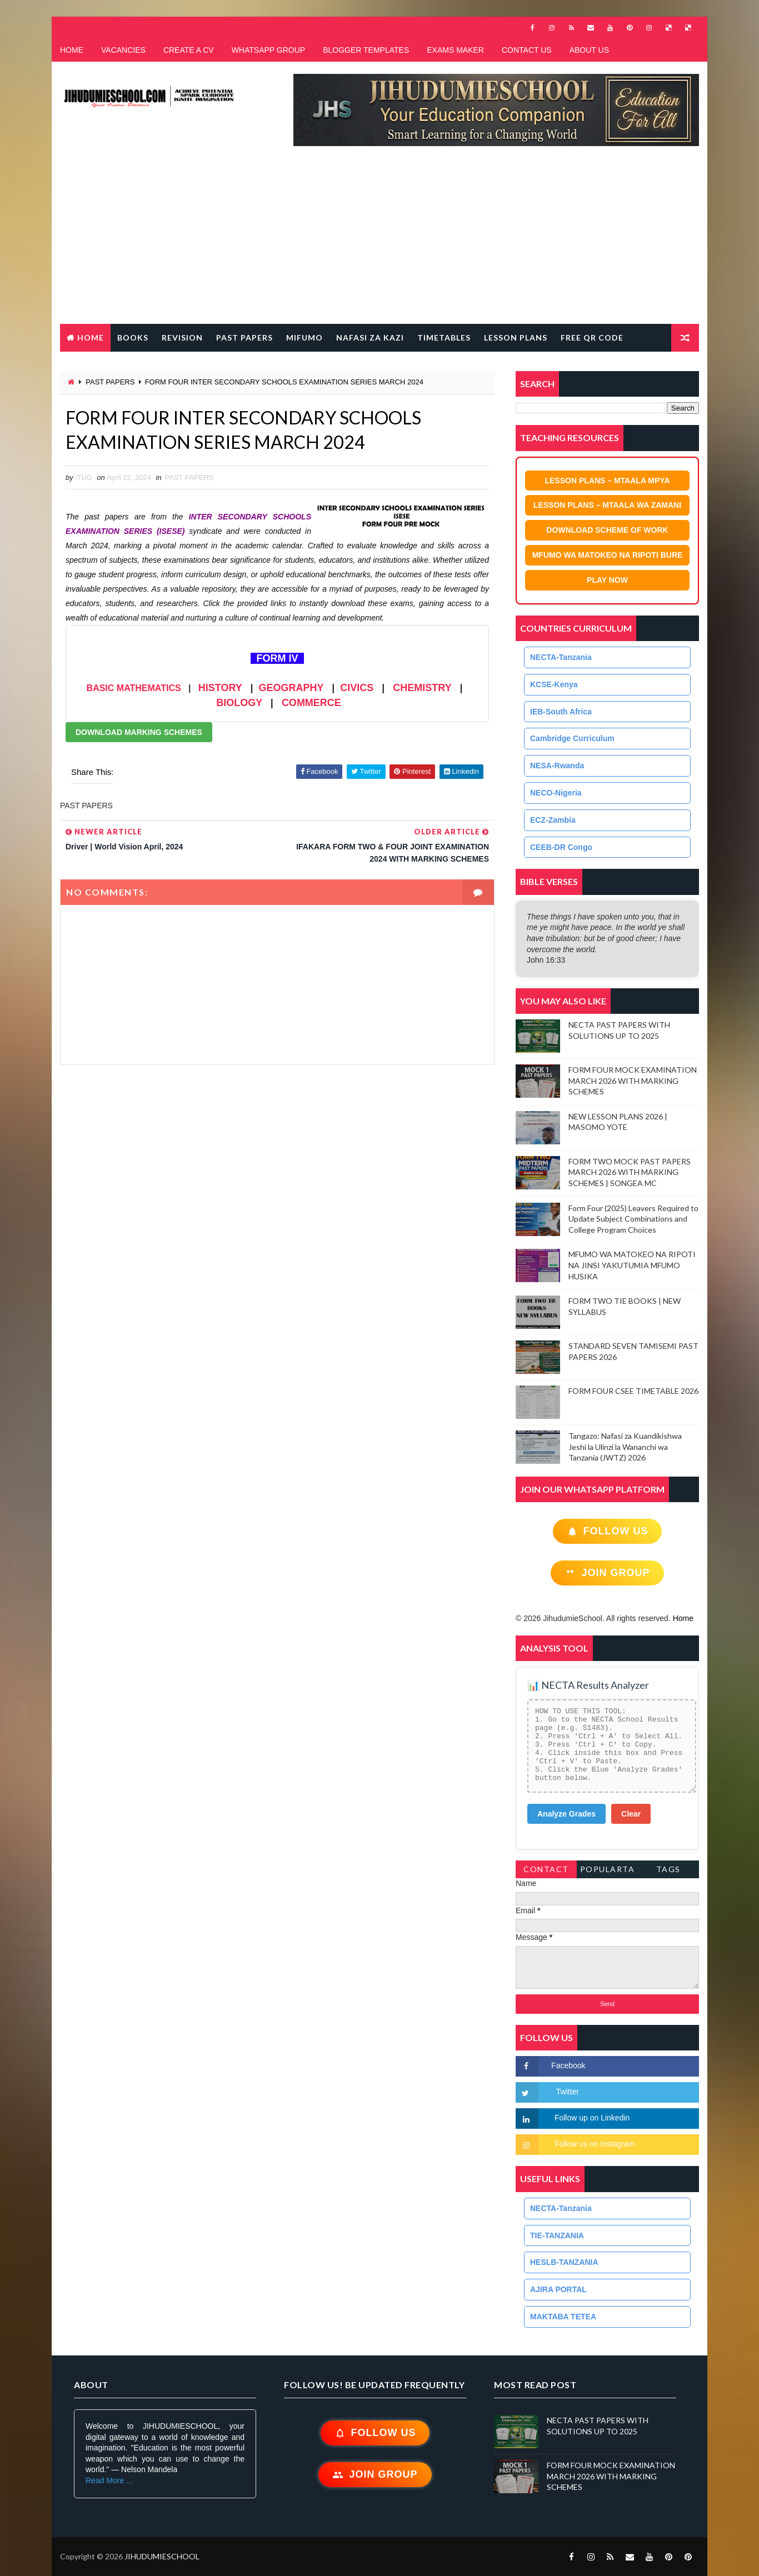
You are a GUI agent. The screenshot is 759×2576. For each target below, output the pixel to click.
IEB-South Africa (561, 711)
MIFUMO (304, 337)
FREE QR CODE (592, 337)
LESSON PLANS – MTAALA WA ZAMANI (607, 505)
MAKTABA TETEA (563, 2316)
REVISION (182, 337)
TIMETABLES (444, 337)
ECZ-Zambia (553, 820)
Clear (631, 1813)
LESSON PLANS (515, 337)
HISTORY (220, 687)
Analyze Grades (566, 1813)
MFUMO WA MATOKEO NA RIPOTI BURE (607, 555)
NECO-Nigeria (556, 792)
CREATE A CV (188, 50)
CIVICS (356, 687)
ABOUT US (589, 50)
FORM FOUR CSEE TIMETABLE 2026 (633, 1390)
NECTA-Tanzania (561, 657)
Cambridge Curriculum (572, 738)
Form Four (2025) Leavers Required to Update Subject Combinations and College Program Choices (633, 1218)
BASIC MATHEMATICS (134, 688)
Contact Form (546, 1871)
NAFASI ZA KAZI (370, 337)
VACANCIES (123, 50)
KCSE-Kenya (554, 684)
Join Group (607, 1573)
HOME (71, 50)
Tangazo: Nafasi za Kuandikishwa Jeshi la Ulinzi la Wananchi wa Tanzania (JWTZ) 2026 (625, 1446)
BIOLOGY (239, 702)
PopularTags (607, 1871)
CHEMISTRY (422, 687)
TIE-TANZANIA (557, 2235)
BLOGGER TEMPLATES (366, 50)
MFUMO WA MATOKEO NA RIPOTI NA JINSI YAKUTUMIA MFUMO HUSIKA (632, 1265)
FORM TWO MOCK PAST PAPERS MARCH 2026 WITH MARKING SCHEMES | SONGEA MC (629, 1172)
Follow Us (607, 1531)
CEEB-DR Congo (561, 847)
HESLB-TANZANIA (564, 2262)
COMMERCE (311, 702)
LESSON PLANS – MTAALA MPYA (607, 480)
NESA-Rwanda (557, 765)
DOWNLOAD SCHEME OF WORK (607, 530)
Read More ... (109, 2480)
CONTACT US (527, 50)
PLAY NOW (607, 580)
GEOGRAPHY (291, 687)
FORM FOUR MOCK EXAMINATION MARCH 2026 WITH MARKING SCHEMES (632, 1080)
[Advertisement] (379, 240)
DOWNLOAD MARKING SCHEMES (139, 732)
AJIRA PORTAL (558, 2289)
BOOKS (132, 337)
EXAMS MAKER (455, 50)
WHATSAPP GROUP (269, 50)
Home (90, 337)
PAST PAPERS (244, 337)
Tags (668, 1869)
